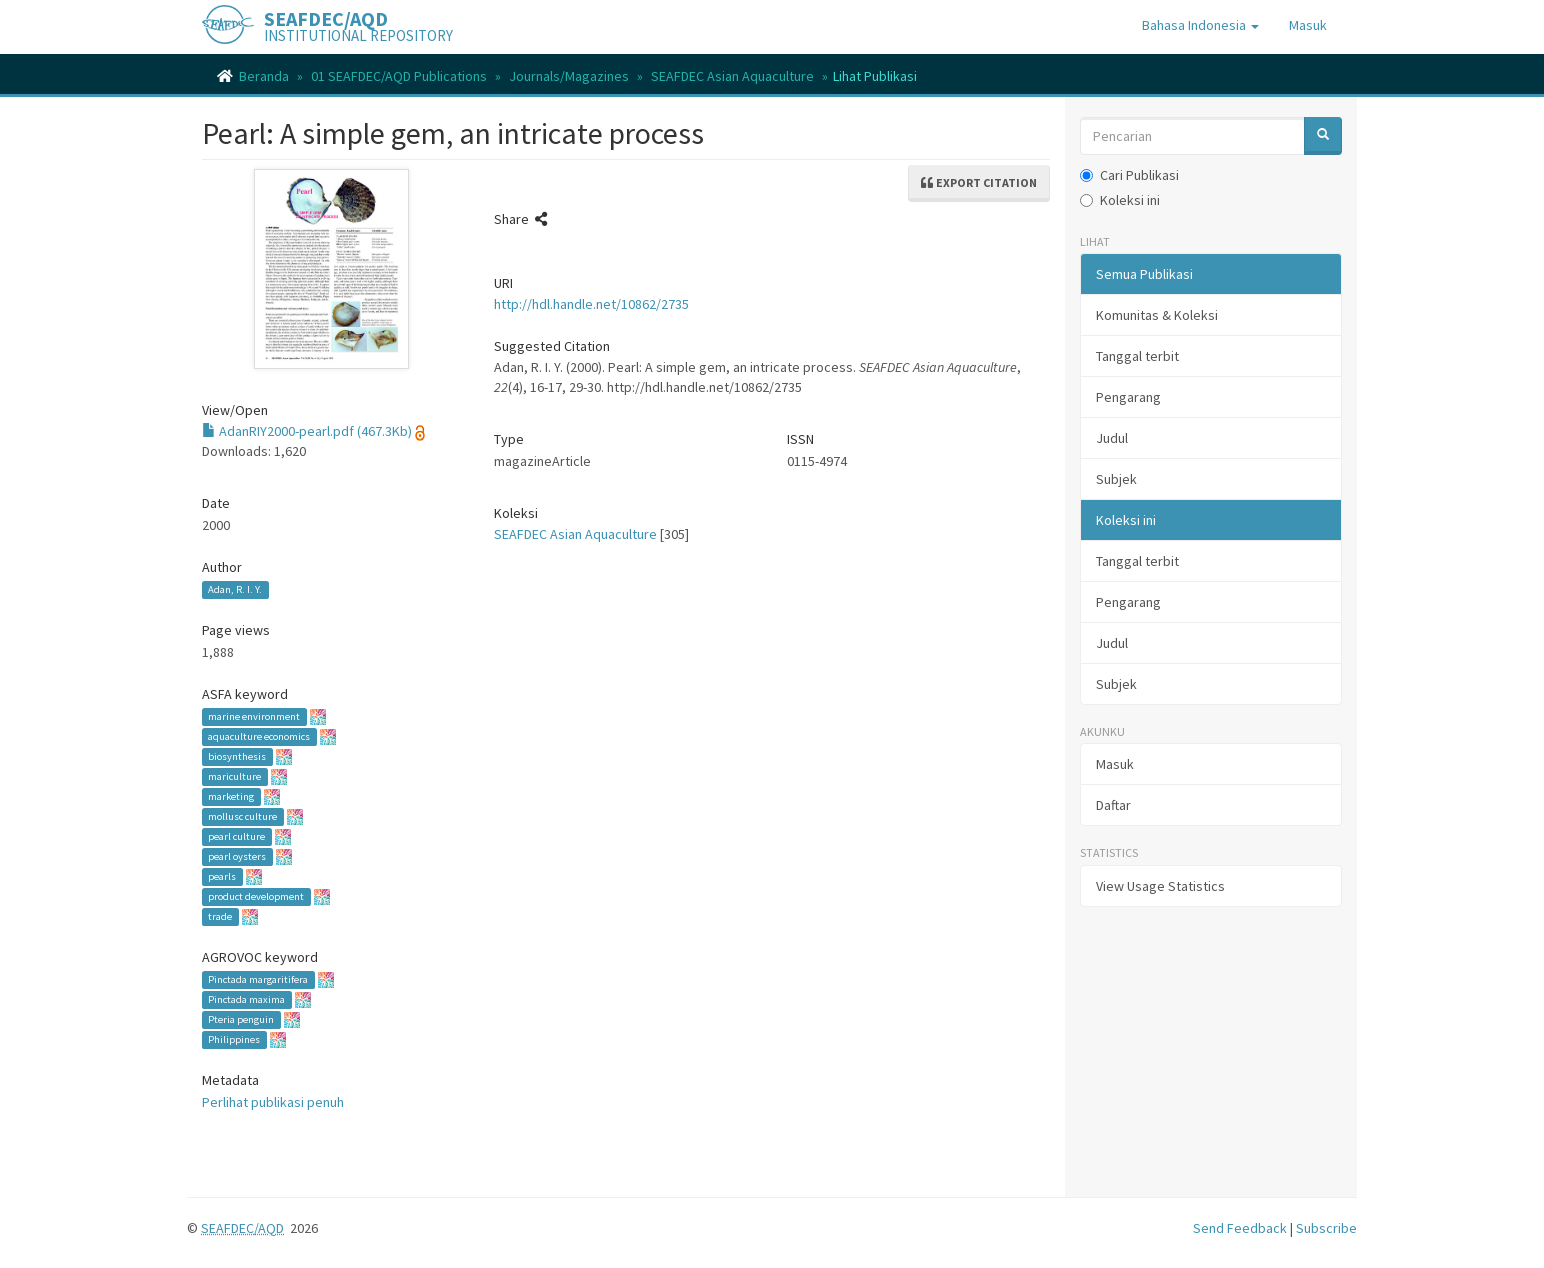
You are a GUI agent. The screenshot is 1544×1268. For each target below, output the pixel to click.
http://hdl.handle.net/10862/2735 (591, 304)
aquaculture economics (259, 736)
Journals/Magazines (569, 76)
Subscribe (1326, 1228)
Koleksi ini (1120, 200)
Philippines (234, 1039)
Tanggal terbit (1137, 356)
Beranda (264, 76)
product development (256, 896)
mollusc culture (242, 816)
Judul (1112, 438)
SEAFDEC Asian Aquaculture (732, 76)
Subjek (1116, 479)
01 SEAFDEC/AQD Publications (399, 76)
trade (220, 916)
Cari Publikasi (1129, 175)
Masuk (1115, 764)
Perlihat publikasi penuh (273, 1102)
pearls (222, 876)
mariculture (234, 776)
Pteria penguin (241, 1019)
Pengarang (1128, 397)
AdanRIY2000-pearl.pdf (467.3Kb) (307, 431)
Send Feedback (1240, 1228)
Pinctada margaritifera (258, 979)
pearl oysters (237, 856)
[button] (1200, 25)
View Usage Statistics (1160, 886)
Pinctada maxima (246, 999)
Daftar (1113, 805)
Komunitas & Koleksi (1157, 315)
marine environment (254, 716)
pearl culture (236, 836)
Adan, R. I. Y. (235, 589)
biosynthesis (237, 756)
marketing (231, 796)
